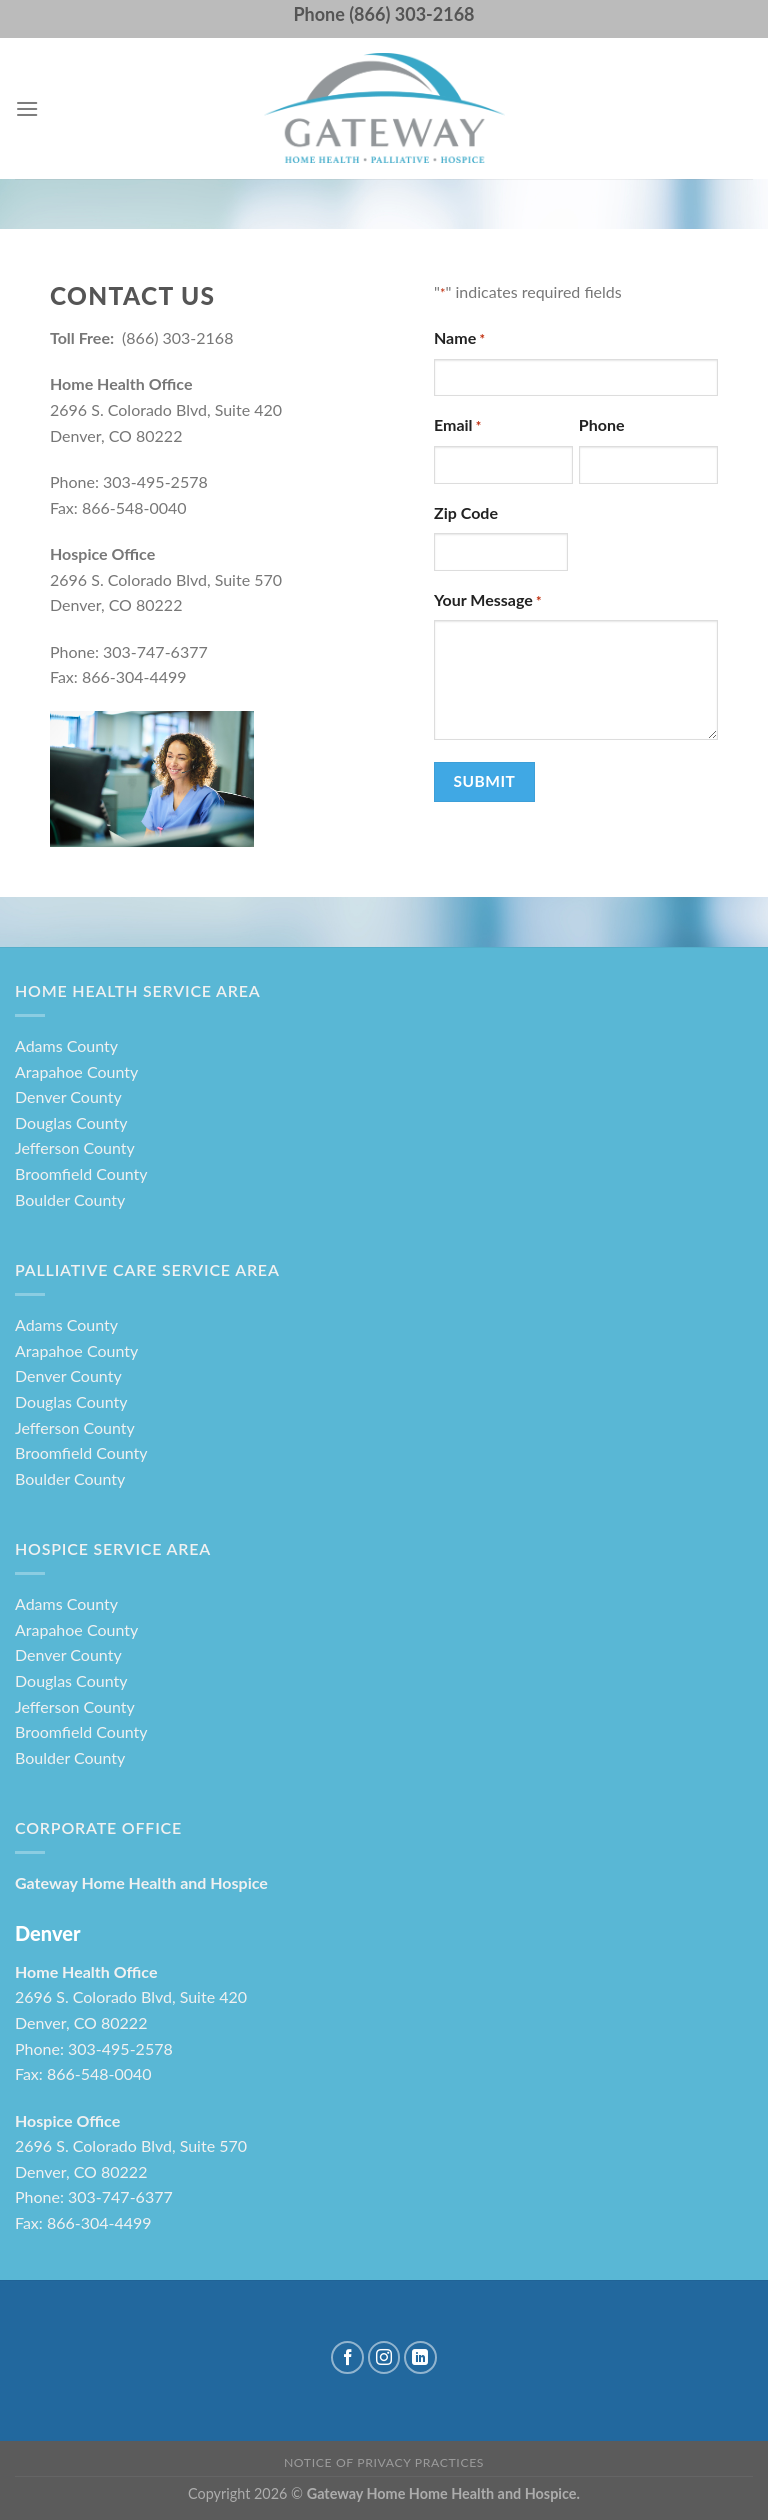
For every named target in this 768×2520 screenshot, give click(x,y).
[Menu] (27, 108)
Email (457, 426)
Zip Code (466, 512)
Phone (602, 424)
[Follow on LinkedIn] (420, 2357)
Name (459, 339)
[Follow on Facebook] (347, 2357)
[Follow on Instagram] (384, 2357)
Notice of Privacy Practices (384, 2462)
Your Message (488, 601)
